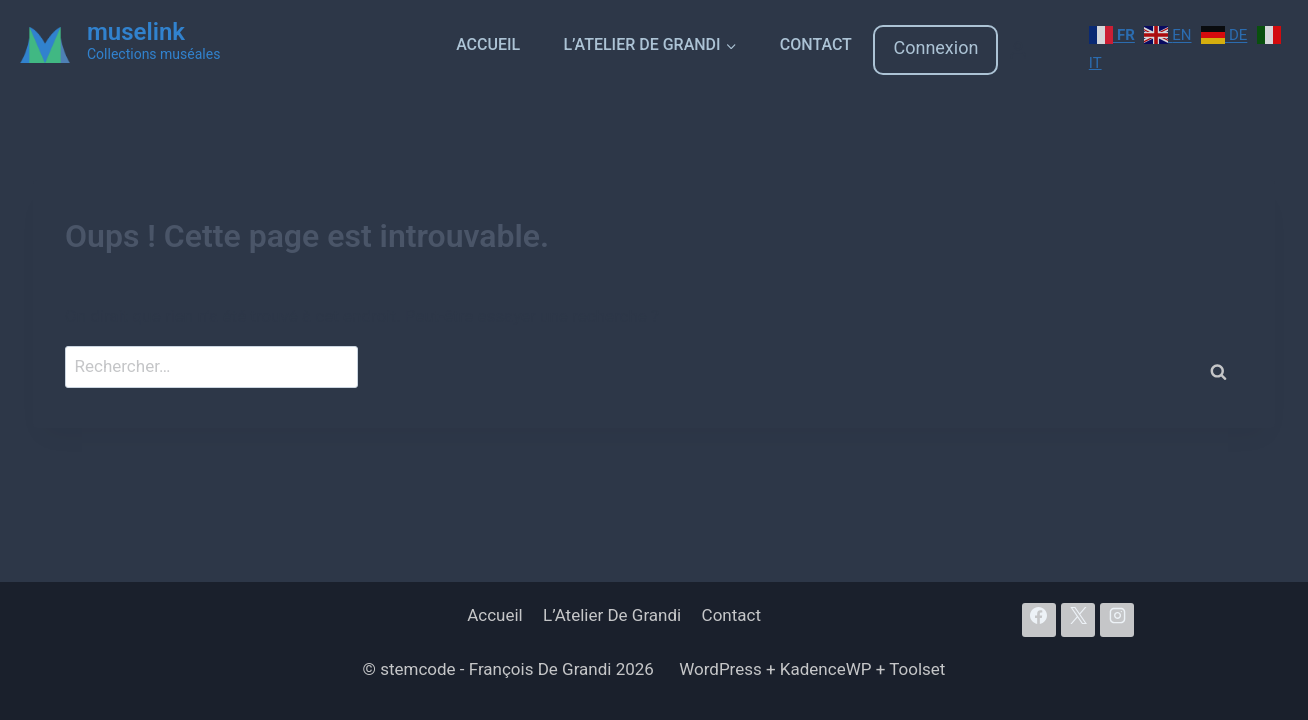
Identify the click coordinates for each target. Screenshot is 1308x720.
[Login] (1018, 50)
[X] (1078, 620)
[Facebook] (1039, 620)
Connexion (935, 47)
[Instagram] (1117, 620)
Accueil (488, 44)
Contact (816, 44)
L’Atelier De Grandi (612, 615)
